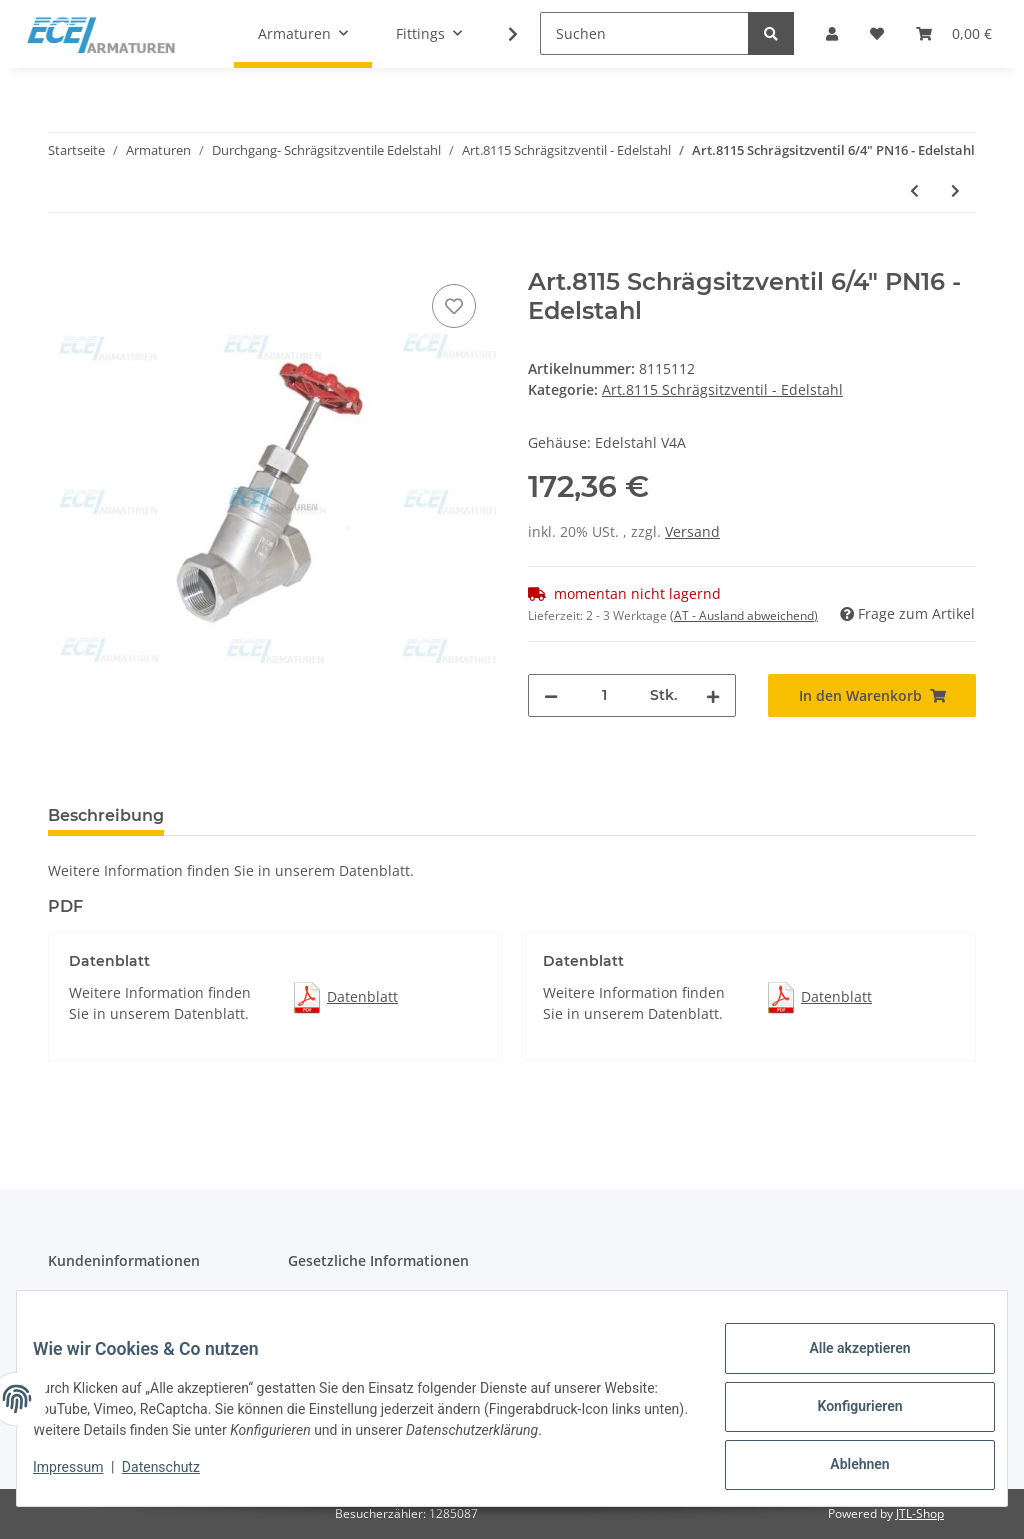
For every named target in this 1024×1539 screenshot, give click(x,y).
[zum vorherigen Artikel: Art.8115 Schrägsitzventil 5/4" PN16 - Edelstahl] (914, 190)
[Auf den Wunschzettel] (454, 306)
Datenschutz (330, 1299)
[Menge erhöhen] (713, 695)
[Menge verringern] (551, 695)
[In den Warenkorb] (64, 257)
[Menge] (604, 695)
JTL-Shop (920, 1513)
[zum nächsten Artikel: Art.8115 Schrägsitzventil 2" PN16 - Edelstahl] (955, 190)
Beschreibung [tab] (106, 815)
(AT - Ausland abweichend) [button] (744, 615)
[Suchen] (644, 33)
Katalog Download (108, 1299)
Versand (692, 531)
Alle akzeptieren (843, 1364)
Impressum (84, 1477)
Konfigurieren (843, 1416)
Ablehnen (843, 1468)
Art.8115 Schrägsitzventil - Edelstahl (722, 389)
